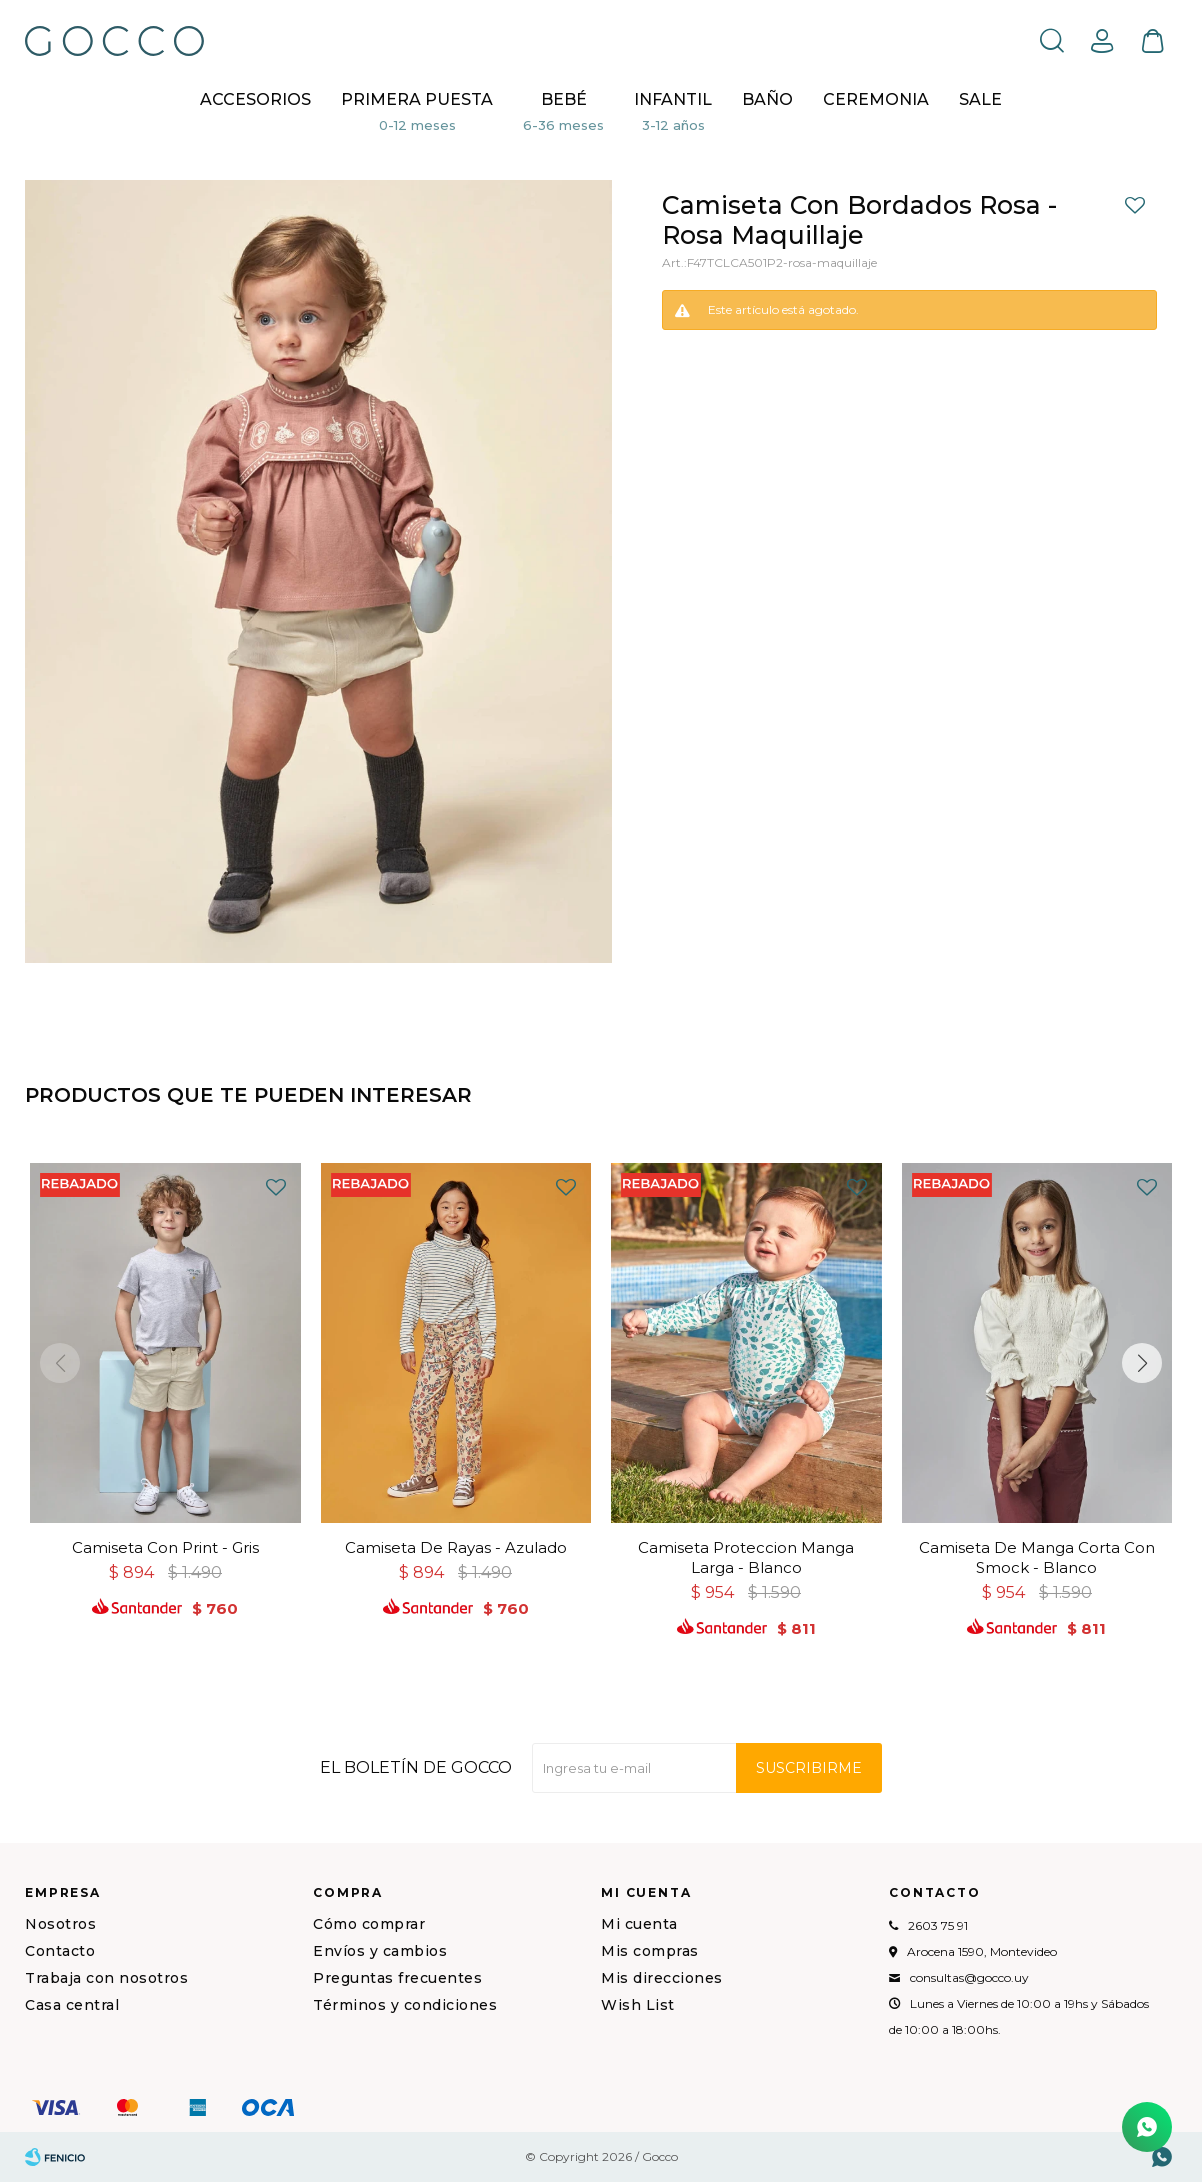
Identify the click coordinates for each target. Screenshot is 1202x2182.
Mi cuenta (639, 1924)
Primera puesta (417, 99)
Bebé (564, 99)
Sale (980, 99)
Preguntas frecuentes (397, 1978)
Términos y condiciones (405, 2005)
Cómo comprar (369, 1924)
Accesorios (255, 99)
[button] (1142, 1363)
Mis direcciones (662, 1978)
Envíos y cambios (380, 1951)
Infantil (673, 99)
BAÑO (767, 99)
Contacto (60, 1951)
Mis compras (650, 1951)
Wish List (638, 2005)
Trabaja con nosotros (106, 1978)
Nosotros (60, 1924)
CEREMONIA (876, 99)
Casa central (72, 2005)
